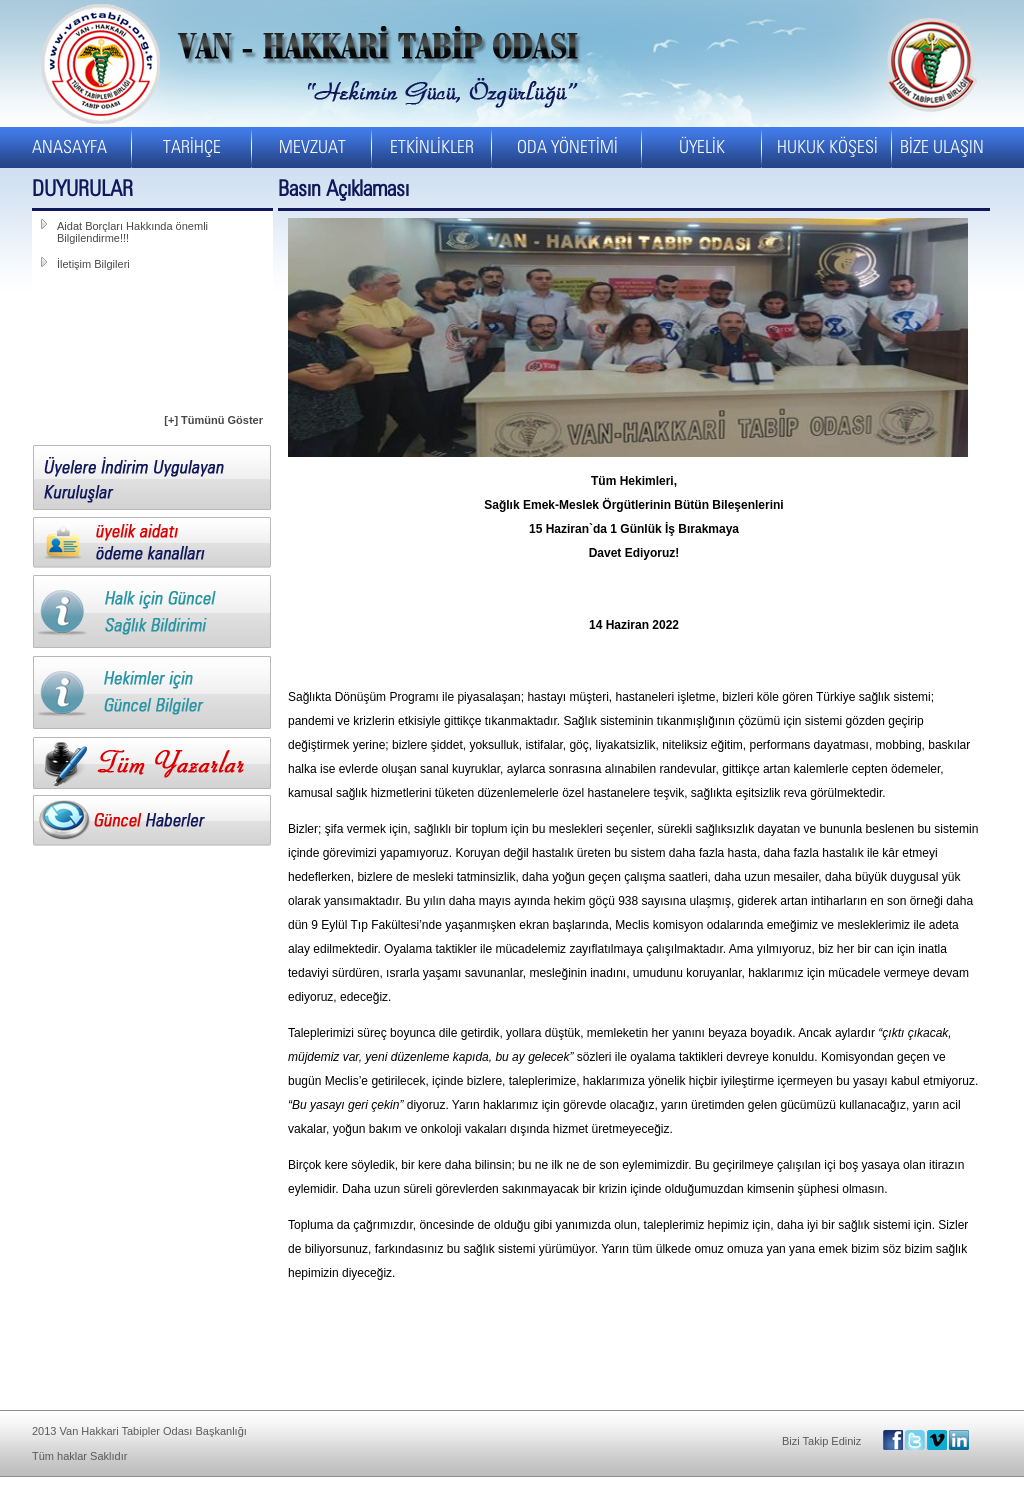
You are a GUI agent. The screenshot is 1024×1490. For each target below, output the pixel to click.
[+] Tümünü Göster (213, 420)
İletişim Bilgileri (93, 264)
